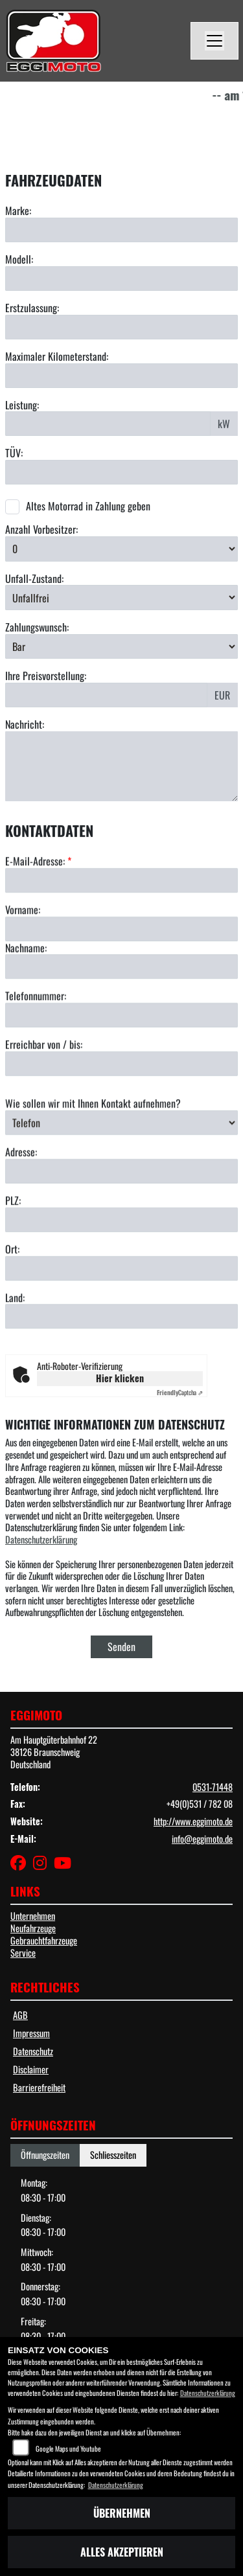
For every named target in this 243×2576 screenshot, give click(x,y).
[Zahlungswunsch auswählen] (121, 646)
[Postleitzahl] (121, 1274)
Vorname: (22, 965)
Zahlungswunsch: (37, 627)
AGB (20, 2015)
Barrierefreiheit (39, 2087)
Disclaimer (31, 2069)
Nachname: (26, 1002)
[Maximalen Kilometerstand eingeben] (121, 375)
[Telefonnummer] (121, 1070)
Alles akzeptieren (121, 2552)
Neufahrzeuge (33, 1928)
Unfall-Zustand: (34, 579)
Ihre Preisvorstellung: (45, 676)
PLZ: (13, 1255)
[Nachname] (121, 1021)
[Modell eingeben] (121, 278)
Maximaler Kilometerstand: (56, 356)
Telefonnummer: (35, 1051)
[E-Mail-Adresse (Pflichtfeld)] (121, 935)
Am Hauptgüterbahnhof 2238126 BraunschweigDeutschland (53, 1751)
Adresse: (21, 1207)
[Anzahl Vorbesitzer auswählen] (121, 548)
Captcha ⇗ (180, 1392)
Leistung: (22, 405)
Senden (121, 1646)
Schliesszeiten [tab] (113, 2154)
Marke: (18, 211)
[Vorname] (121, 983)
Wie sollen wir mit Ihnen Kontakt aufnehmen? (93, 1158)
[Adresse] (121, 1226)
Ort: (12, 1304)
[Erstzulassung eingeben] (121, 327)
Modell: (19, 259)
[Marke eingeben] (121, 230)
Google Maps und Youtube (68, 2448)
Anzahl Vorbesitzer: (41, 529)
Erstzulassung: (32, 308)
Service (23, 1952)
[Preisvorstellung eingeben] (106, 695)
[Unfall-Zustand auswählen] (121, 597)
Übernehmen (121, 2513)
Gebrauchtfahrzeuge (43, 1940)
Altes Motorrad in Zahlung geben (88, 505)
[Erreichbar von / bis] (121, 1118)
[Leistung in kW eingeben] (108, 423)
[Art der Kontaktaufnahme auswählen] (121, 1177)
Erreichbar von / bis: (43, 1099)
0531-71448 (212, 1787)
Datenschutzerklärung (41, 1539)
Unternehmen (32, 1915)
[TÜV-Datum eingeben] (121, 472)
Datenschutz (33, 2051)
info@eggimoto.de (202, 1838)
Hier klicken (120, 1378)
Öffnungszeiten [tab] (45, 2154)
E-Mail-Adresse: (38, 916)
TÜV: (14, 453)
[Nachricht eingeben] (121, 766)
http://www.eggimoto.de (193, 1821)
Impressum (31, 2033)
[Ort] (121, 1322)
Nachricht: (24, 724)
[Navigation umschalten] (214, 41)
